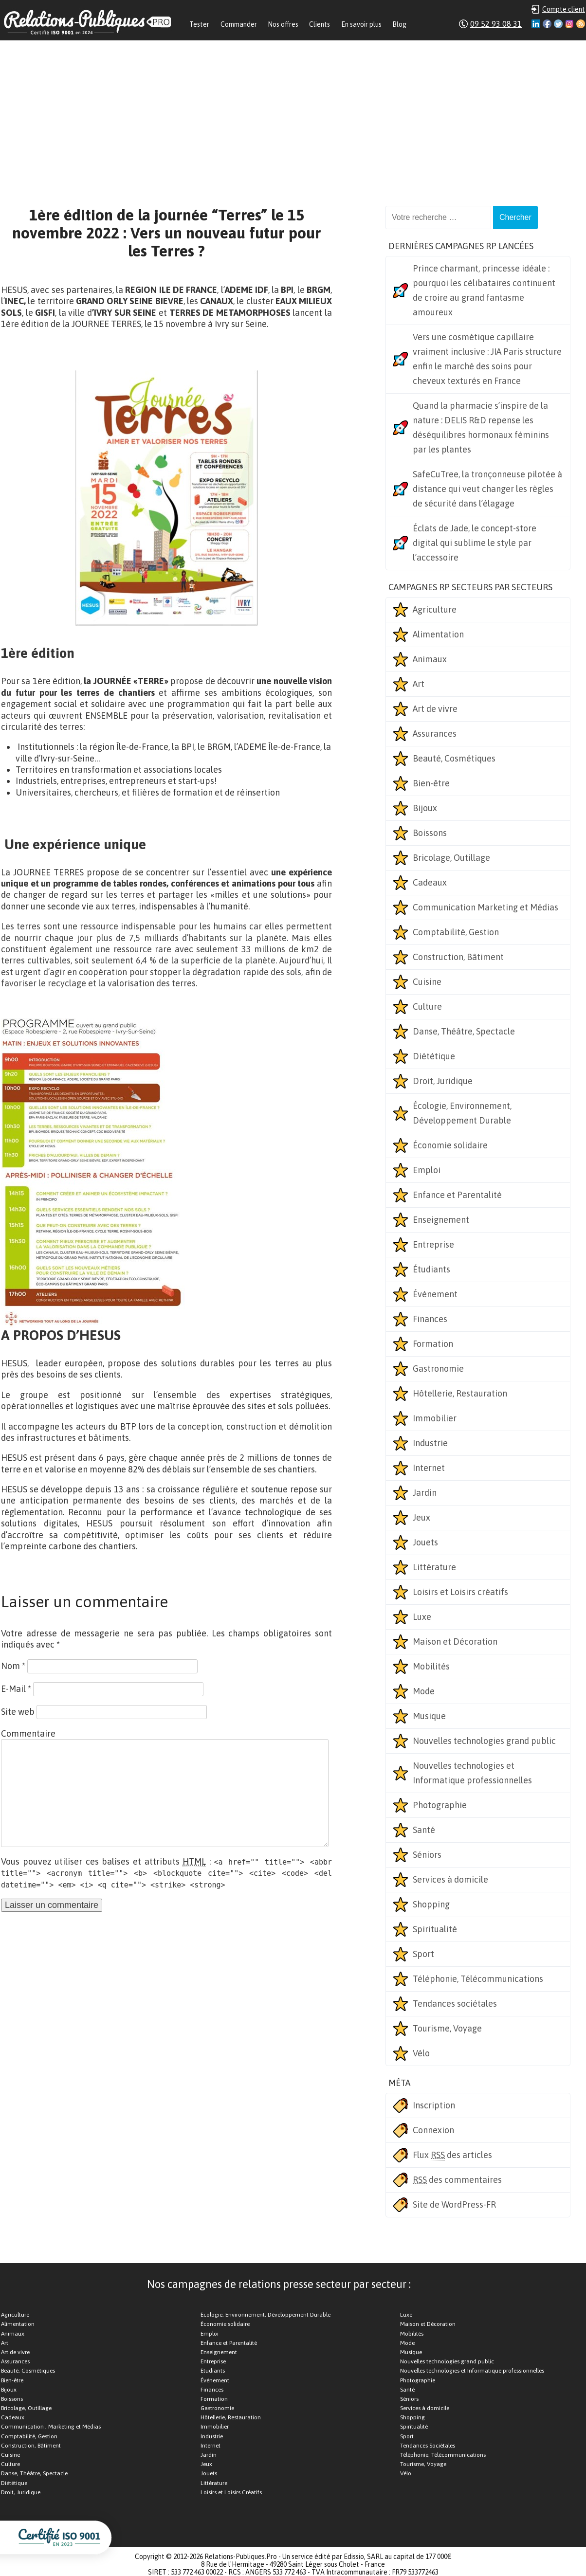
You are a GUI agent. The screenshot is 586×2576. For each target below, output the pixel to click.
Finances (430, 1319)
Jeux (421, 1517)
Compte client (563, 9)
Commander (238, 24)
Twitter (558, 23)
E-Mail (16, 1689)
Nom (13, 1666)
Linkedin (535, 23)
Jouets (425, 1542)
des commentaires (457, 2180)
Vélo (421, 2053)
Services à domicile (450, 1879)
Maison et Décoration (455, 1641)
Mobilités (431, 1666)
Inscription (434, 2105)
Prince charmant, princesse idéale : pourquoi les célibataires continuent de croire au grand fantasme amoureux (484, 290)
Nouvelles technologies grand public (484, 1741)
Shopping (431, 1904)
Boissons (430, 833)
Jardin (425, 1493)
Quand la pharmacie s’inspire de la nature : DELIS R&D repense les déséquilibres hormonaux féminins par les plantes (481, 427)
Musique (429, 1716)
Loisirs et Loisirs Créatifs (231, 2492)
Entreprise (433, 1244)
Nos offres (283, 24)
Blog (399, 24)
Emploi (426, 1170)
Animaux (430, 659)
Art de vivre (435, 709)
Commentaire (28, 1733)
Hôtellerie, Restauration (460, 1393)
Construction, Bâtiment (458, 957)
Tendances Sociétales (427, 2445)
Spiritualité (435, 1929)
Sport (423, 1954)
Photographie (440, 1805)
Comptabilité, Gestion (456, 932)
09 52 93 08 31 (496, 23)
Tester (199, 24)
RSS (580, 23)
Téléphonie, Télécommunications (478, 1979)
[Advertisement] (293, 113)
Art (418, 684)
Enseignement (441, 1220)
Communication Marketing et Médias (485, 907)
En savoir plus (361, 24)
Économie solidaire (450, 1145)
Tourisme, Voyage (447, 2028)
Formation (433, 1344)
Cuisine (427, 982)
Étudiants (431, 1269)
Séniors (427, 1855)
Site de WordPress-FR (454, 2204)
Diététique (434, 1056)
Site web (18, 1711)
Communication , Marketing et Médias (51, 2426)
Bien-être (431, 783)
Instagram (569, 23)
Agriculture (435, 609)
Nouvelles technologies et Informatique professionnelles (472, 1772)
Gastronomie (438, 1368)
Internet (429, 1468)
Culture (427, 1006)
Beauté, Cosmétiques (454, 758)
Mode (424, 1691)
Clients (319, 24)
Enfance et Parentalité (457, 1195)
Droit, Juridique (443, 1081)
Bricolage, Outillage (451, 858)
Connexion (433, 2130)
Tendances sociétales (455, 2003)
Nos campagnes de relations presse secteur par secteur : (279, 2284)
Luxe (422, 1617)
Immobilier (435, 1418)
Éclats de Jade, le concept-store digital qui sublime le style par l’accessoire (474, 542)
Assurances (435, 733)
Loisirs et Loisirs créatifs (460, 1592)
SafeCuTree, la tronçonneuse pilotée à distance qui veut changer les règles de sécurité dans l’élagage (487, 488)
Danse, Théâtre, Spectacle (464, 1031)
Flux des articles (452, 2155)
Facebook (547, 23)
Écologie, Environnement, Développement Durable (462, 1113)
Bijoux (425, 808)
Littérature (434, 1567)
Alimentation (438, 634)
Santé (424, 1830)
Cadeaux (430, 882)
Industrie (430, 1443)
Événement (435, 1294)
